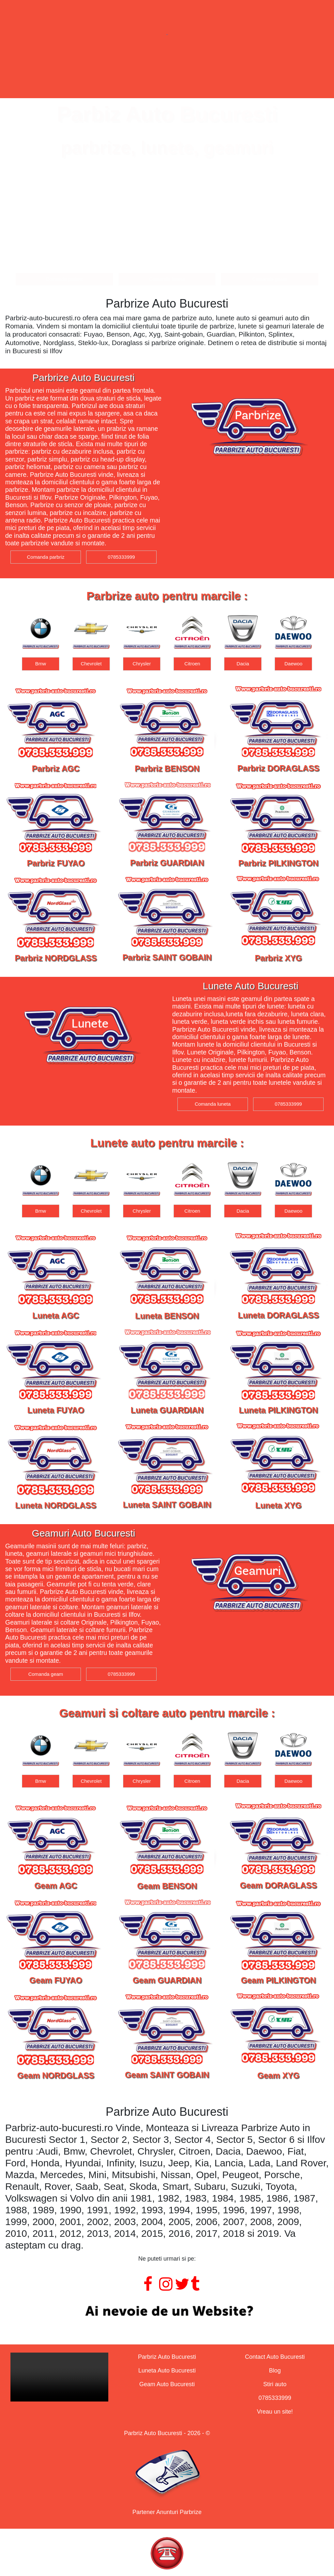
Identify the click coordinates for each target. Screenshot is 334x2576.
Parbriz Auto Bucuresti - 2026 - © (167, 2433)
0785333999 (121, 557)
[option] (40, 642)
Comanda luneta (167, 279)
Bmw (91, 663)
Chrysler (192, 663)
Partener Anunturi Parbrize (167, 2512)
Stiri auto (274, 2384)
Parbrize (58, 73)
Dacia (293, 663)
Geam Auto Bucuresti (167, 2384)
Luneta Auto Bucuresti (167, 2370)
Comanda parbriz (64, 279)
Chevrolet (141, 663)
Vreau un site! (275, 2411)
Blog (275, 2370)
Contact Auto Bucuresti (275, 2357)
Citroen (242, 663)
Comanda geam (269, 279)
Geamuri (190, 73)
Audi (40, 663)
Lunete (124, 73)
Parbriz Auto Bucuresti (167, 2357)
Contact (259, 73)
